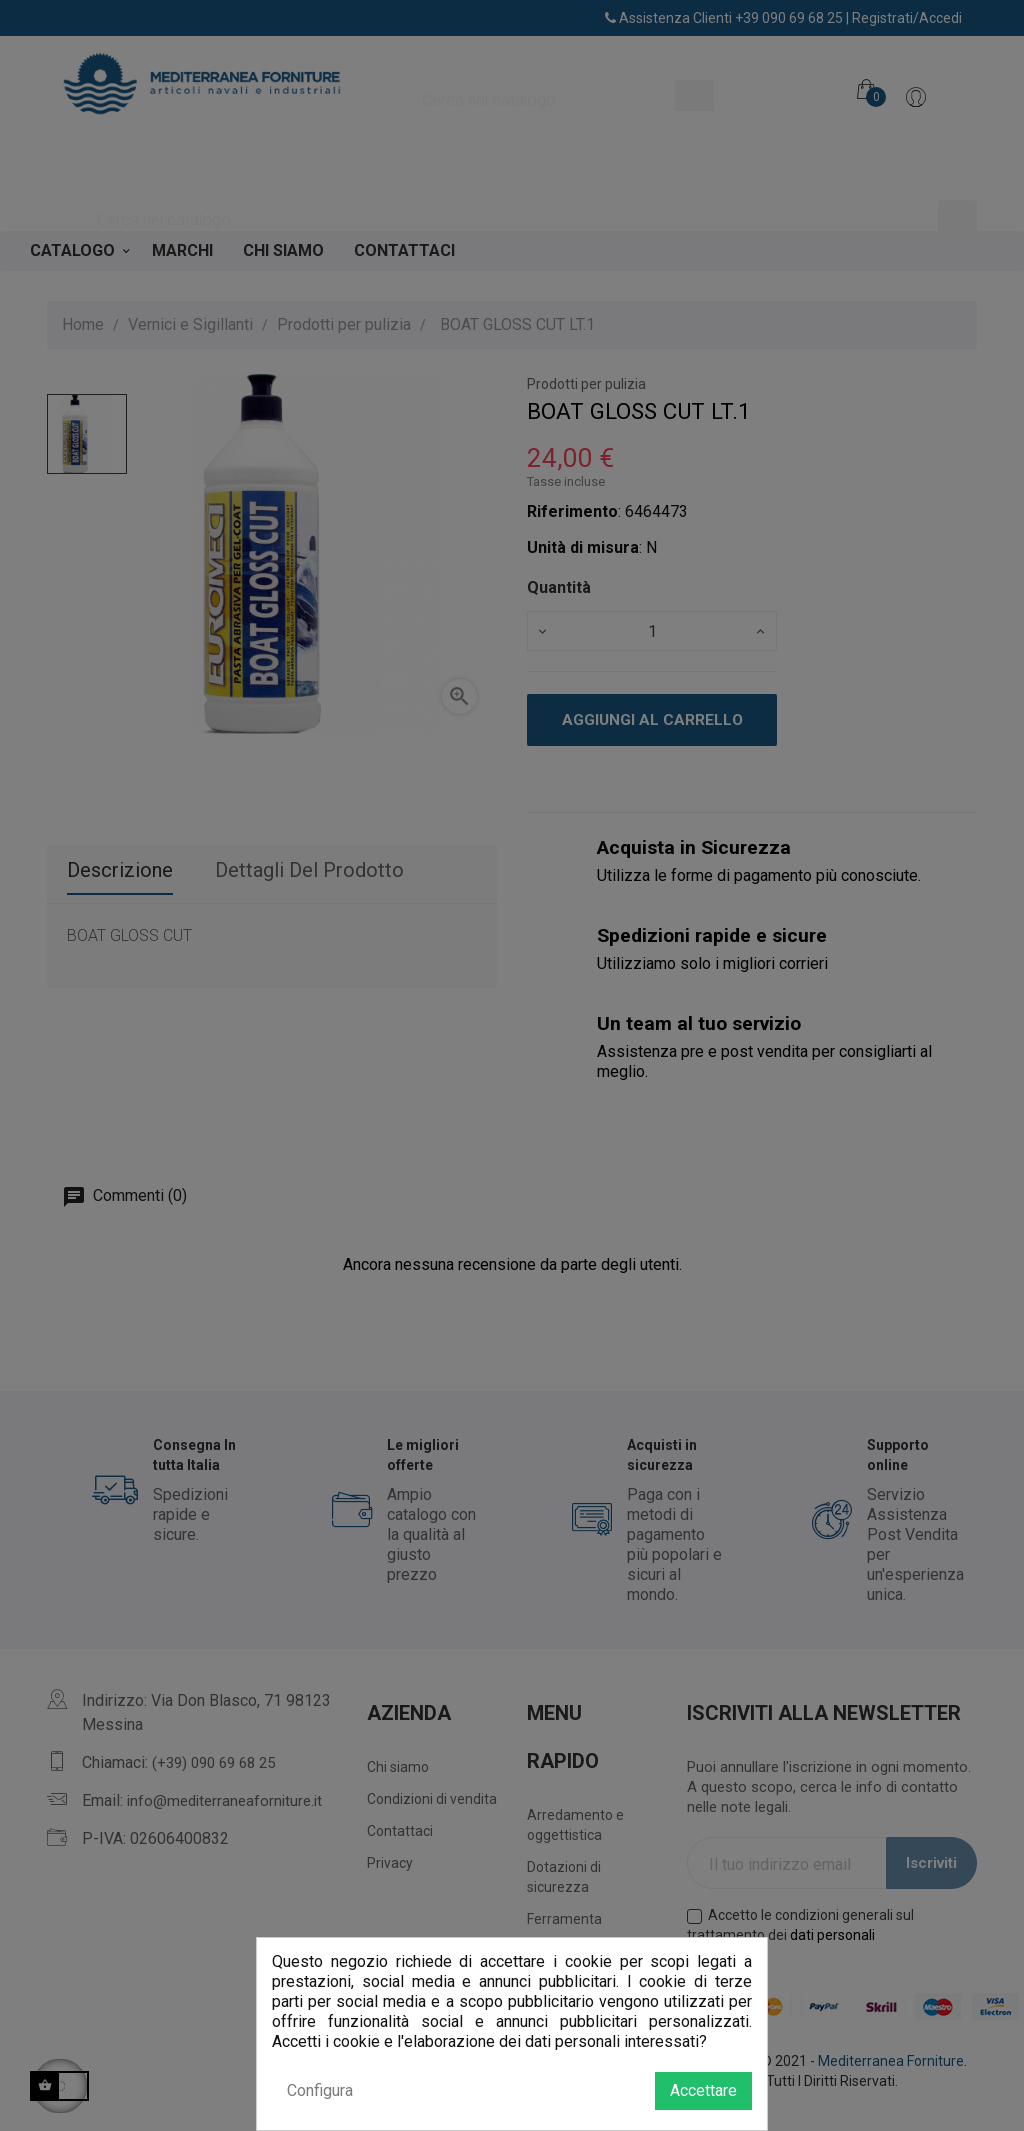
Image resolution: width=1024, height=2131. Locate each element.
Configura (320, 2090)
